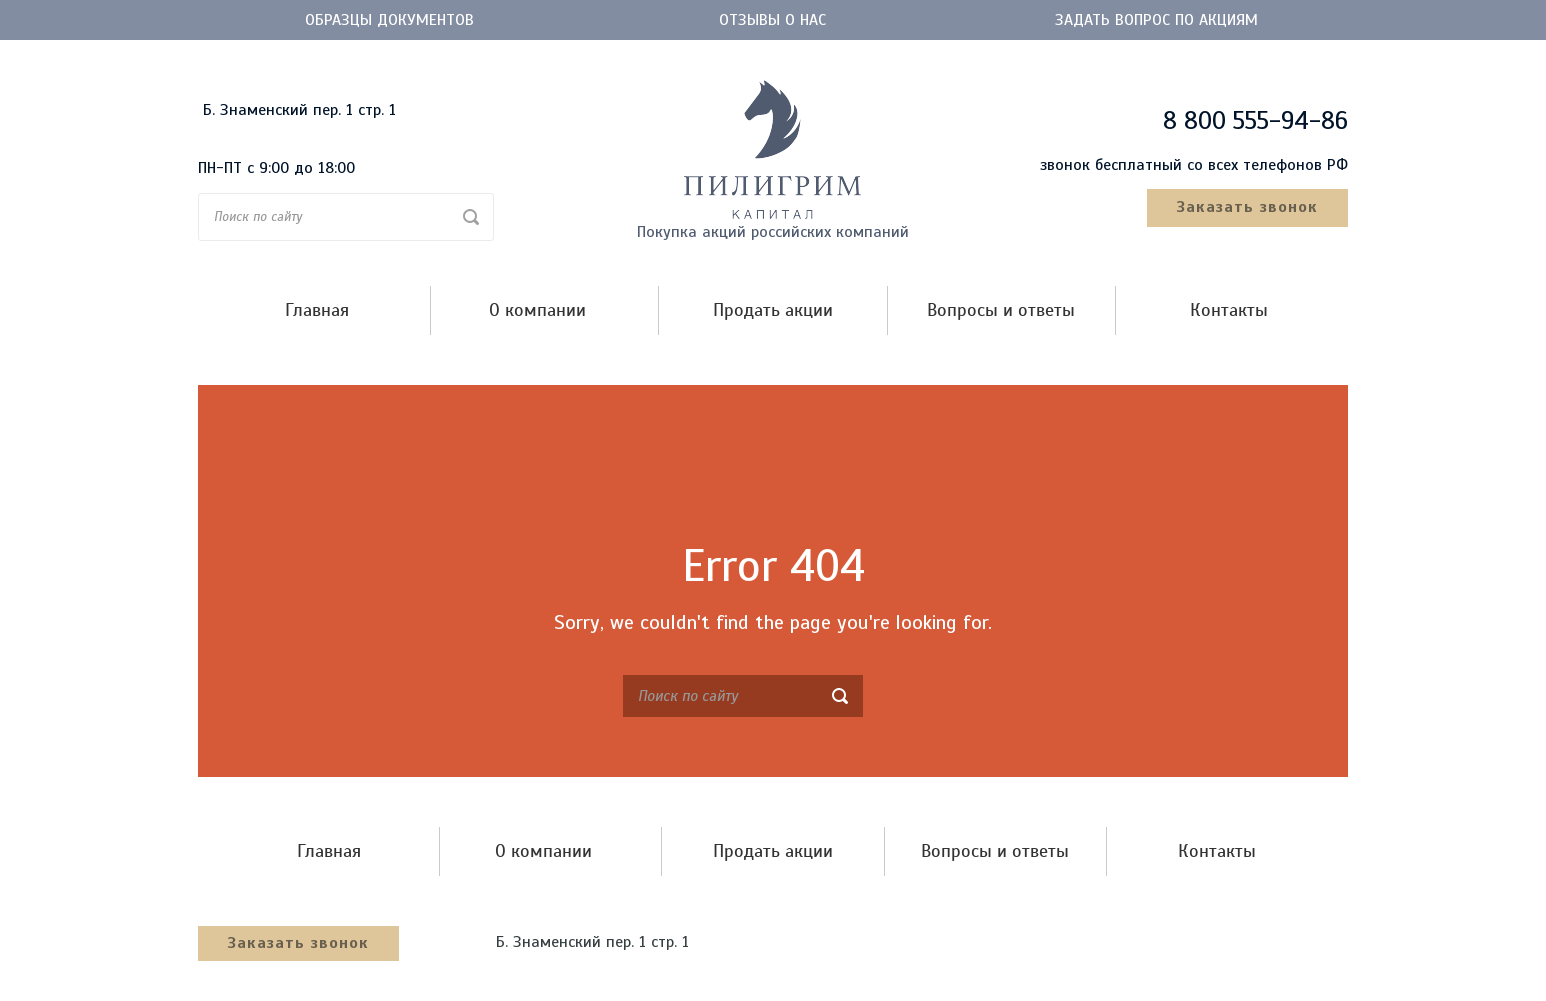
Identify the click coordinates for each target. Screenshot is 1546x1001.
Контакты (1229, 310)
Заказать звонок (1247, 207)
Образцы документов (389, 20)
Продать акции (773, 310)
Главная (317, 310)
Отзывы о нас (772, 20)
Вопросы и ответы (1001, 310)
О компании (537, 310)
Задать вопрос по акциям (1156, 20)
